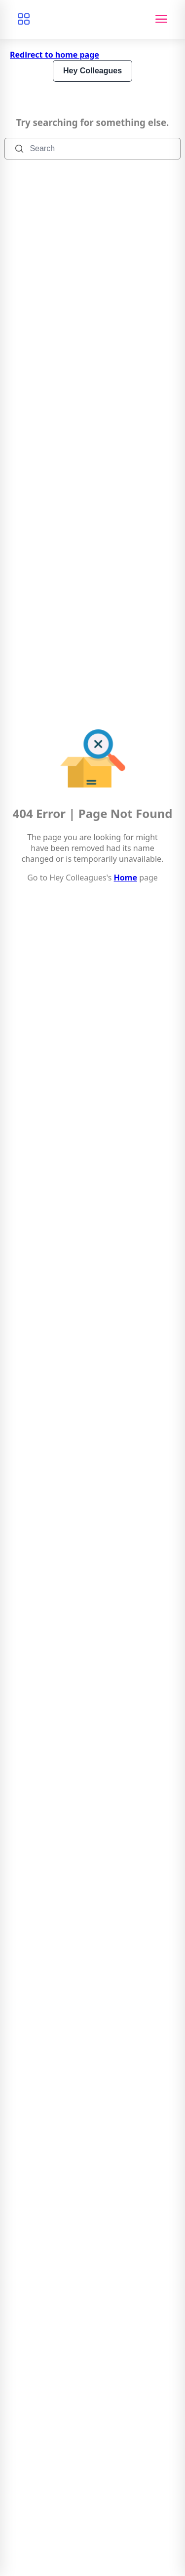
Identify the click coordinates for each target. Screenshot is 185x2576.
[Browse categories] (24, 19)
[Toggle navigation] (161, 19)
